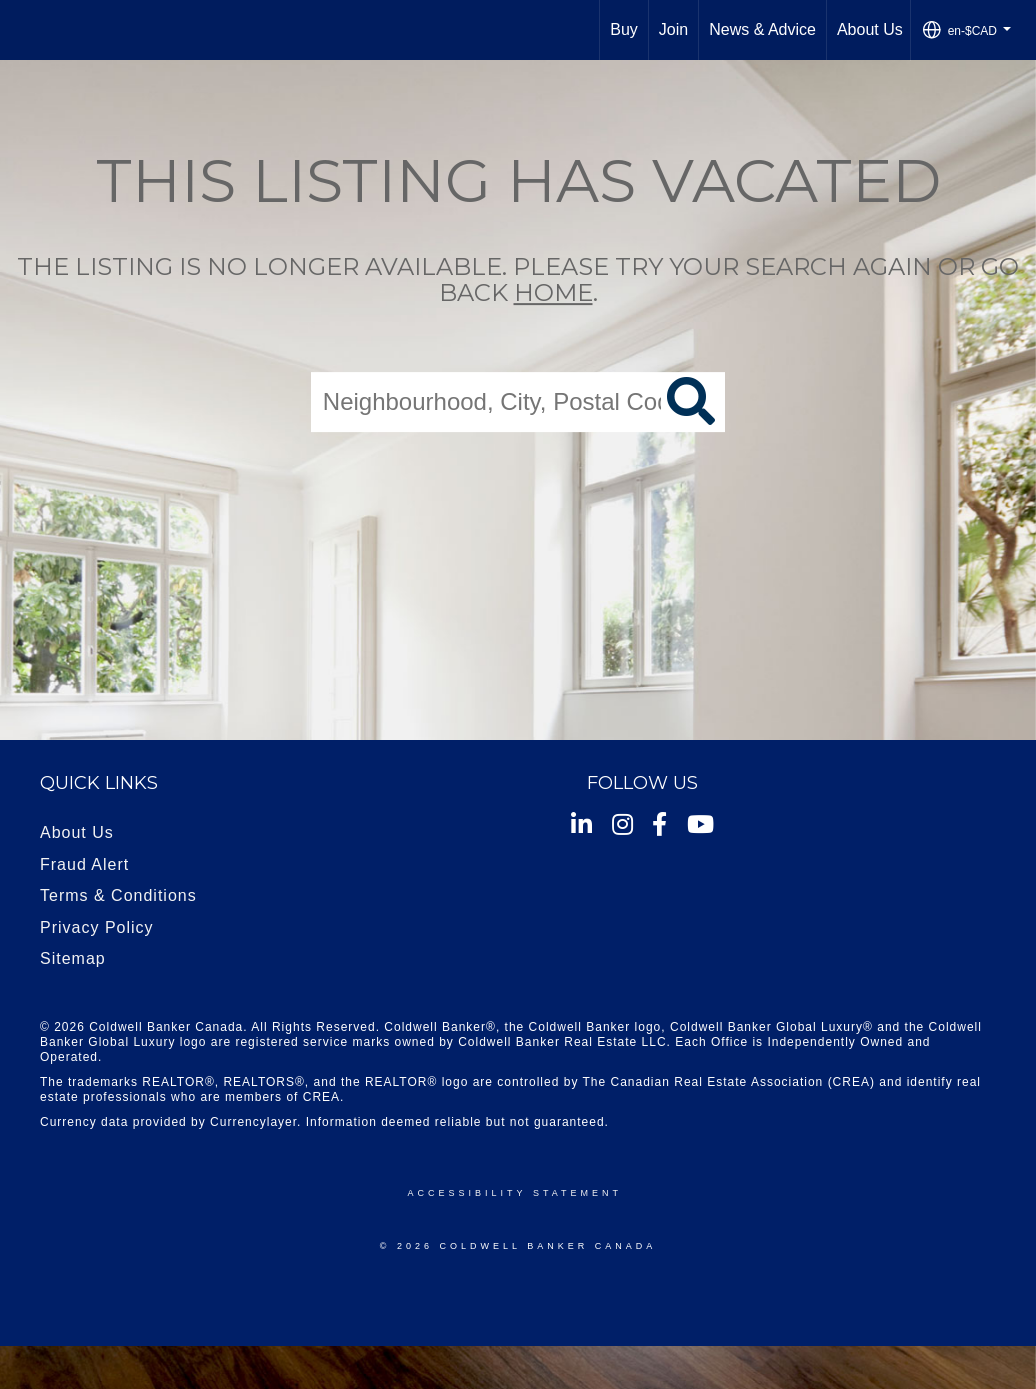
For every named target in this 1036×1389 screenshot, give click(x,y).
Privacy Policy (97, 927)
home (553, 293)
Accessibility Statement (515, 1193)
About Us (870, 29)
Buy (624, 29)
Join (673, 29)
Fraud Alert (84, 864)
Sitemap (73, 958)
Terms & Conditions (118, 895)
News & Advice (762, 29)
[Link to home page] (25, 30)
